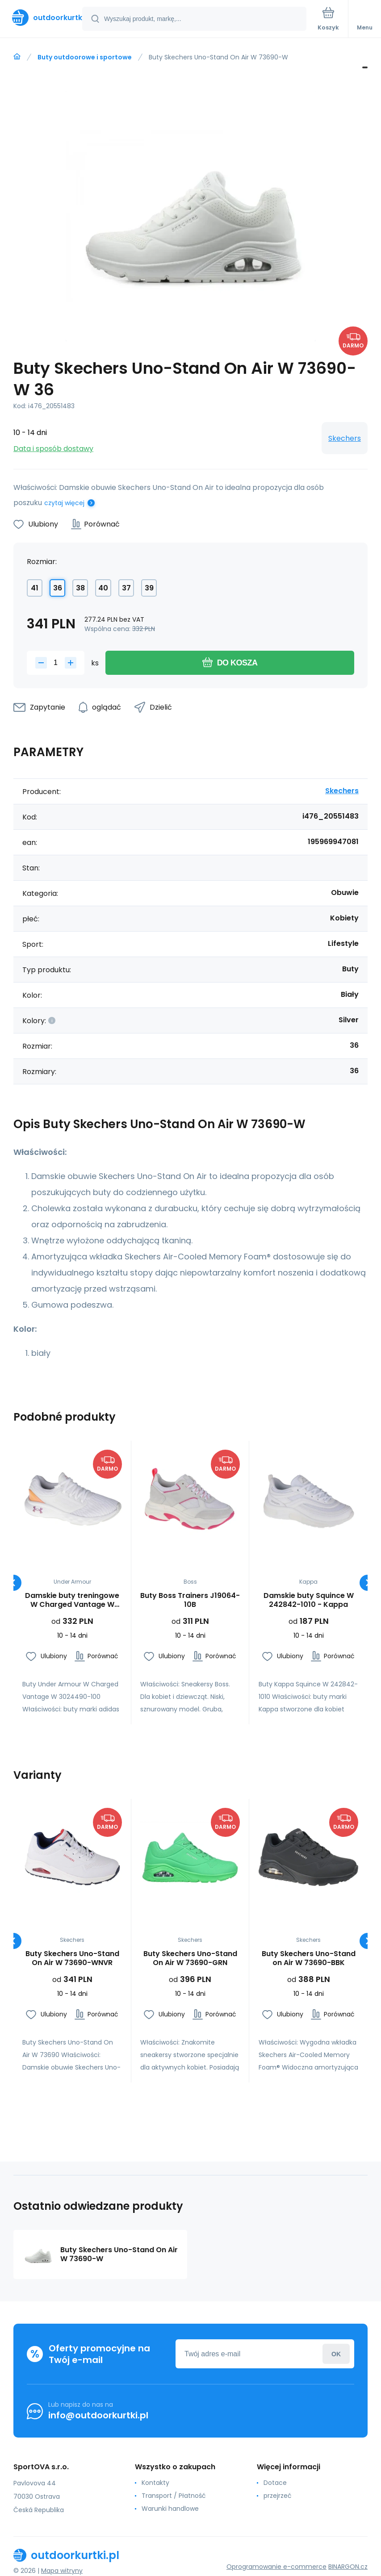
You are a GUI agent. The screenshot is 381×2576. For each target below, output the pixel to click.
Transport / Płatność (174, 2495)
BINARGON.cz (348, 2566)
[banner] (41, 17)
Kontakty (155, 2482)
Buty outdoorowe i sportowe (85, 57)
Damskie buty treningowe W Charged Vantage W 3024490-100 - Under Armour (72, 1600)
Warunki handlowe (170, 2508)
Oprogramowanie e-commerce (276, 2566)
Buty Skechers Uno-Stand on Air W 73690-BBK (308, 1959)
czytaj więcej (64, 502)
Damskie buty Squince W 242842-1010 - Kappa (308, 1600)
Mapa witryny (62, 2570)
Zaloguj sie (336, 2354)
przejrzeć (278, 2495)
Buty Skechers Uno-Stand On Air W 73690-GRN (190, 1959)
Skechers (344, 438)
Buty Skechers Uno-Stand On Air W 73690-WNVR (72, 1959)
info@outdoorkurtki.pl (98, 2415)
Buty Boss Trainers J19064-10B (190, 1600)
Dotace (275, 2482)
